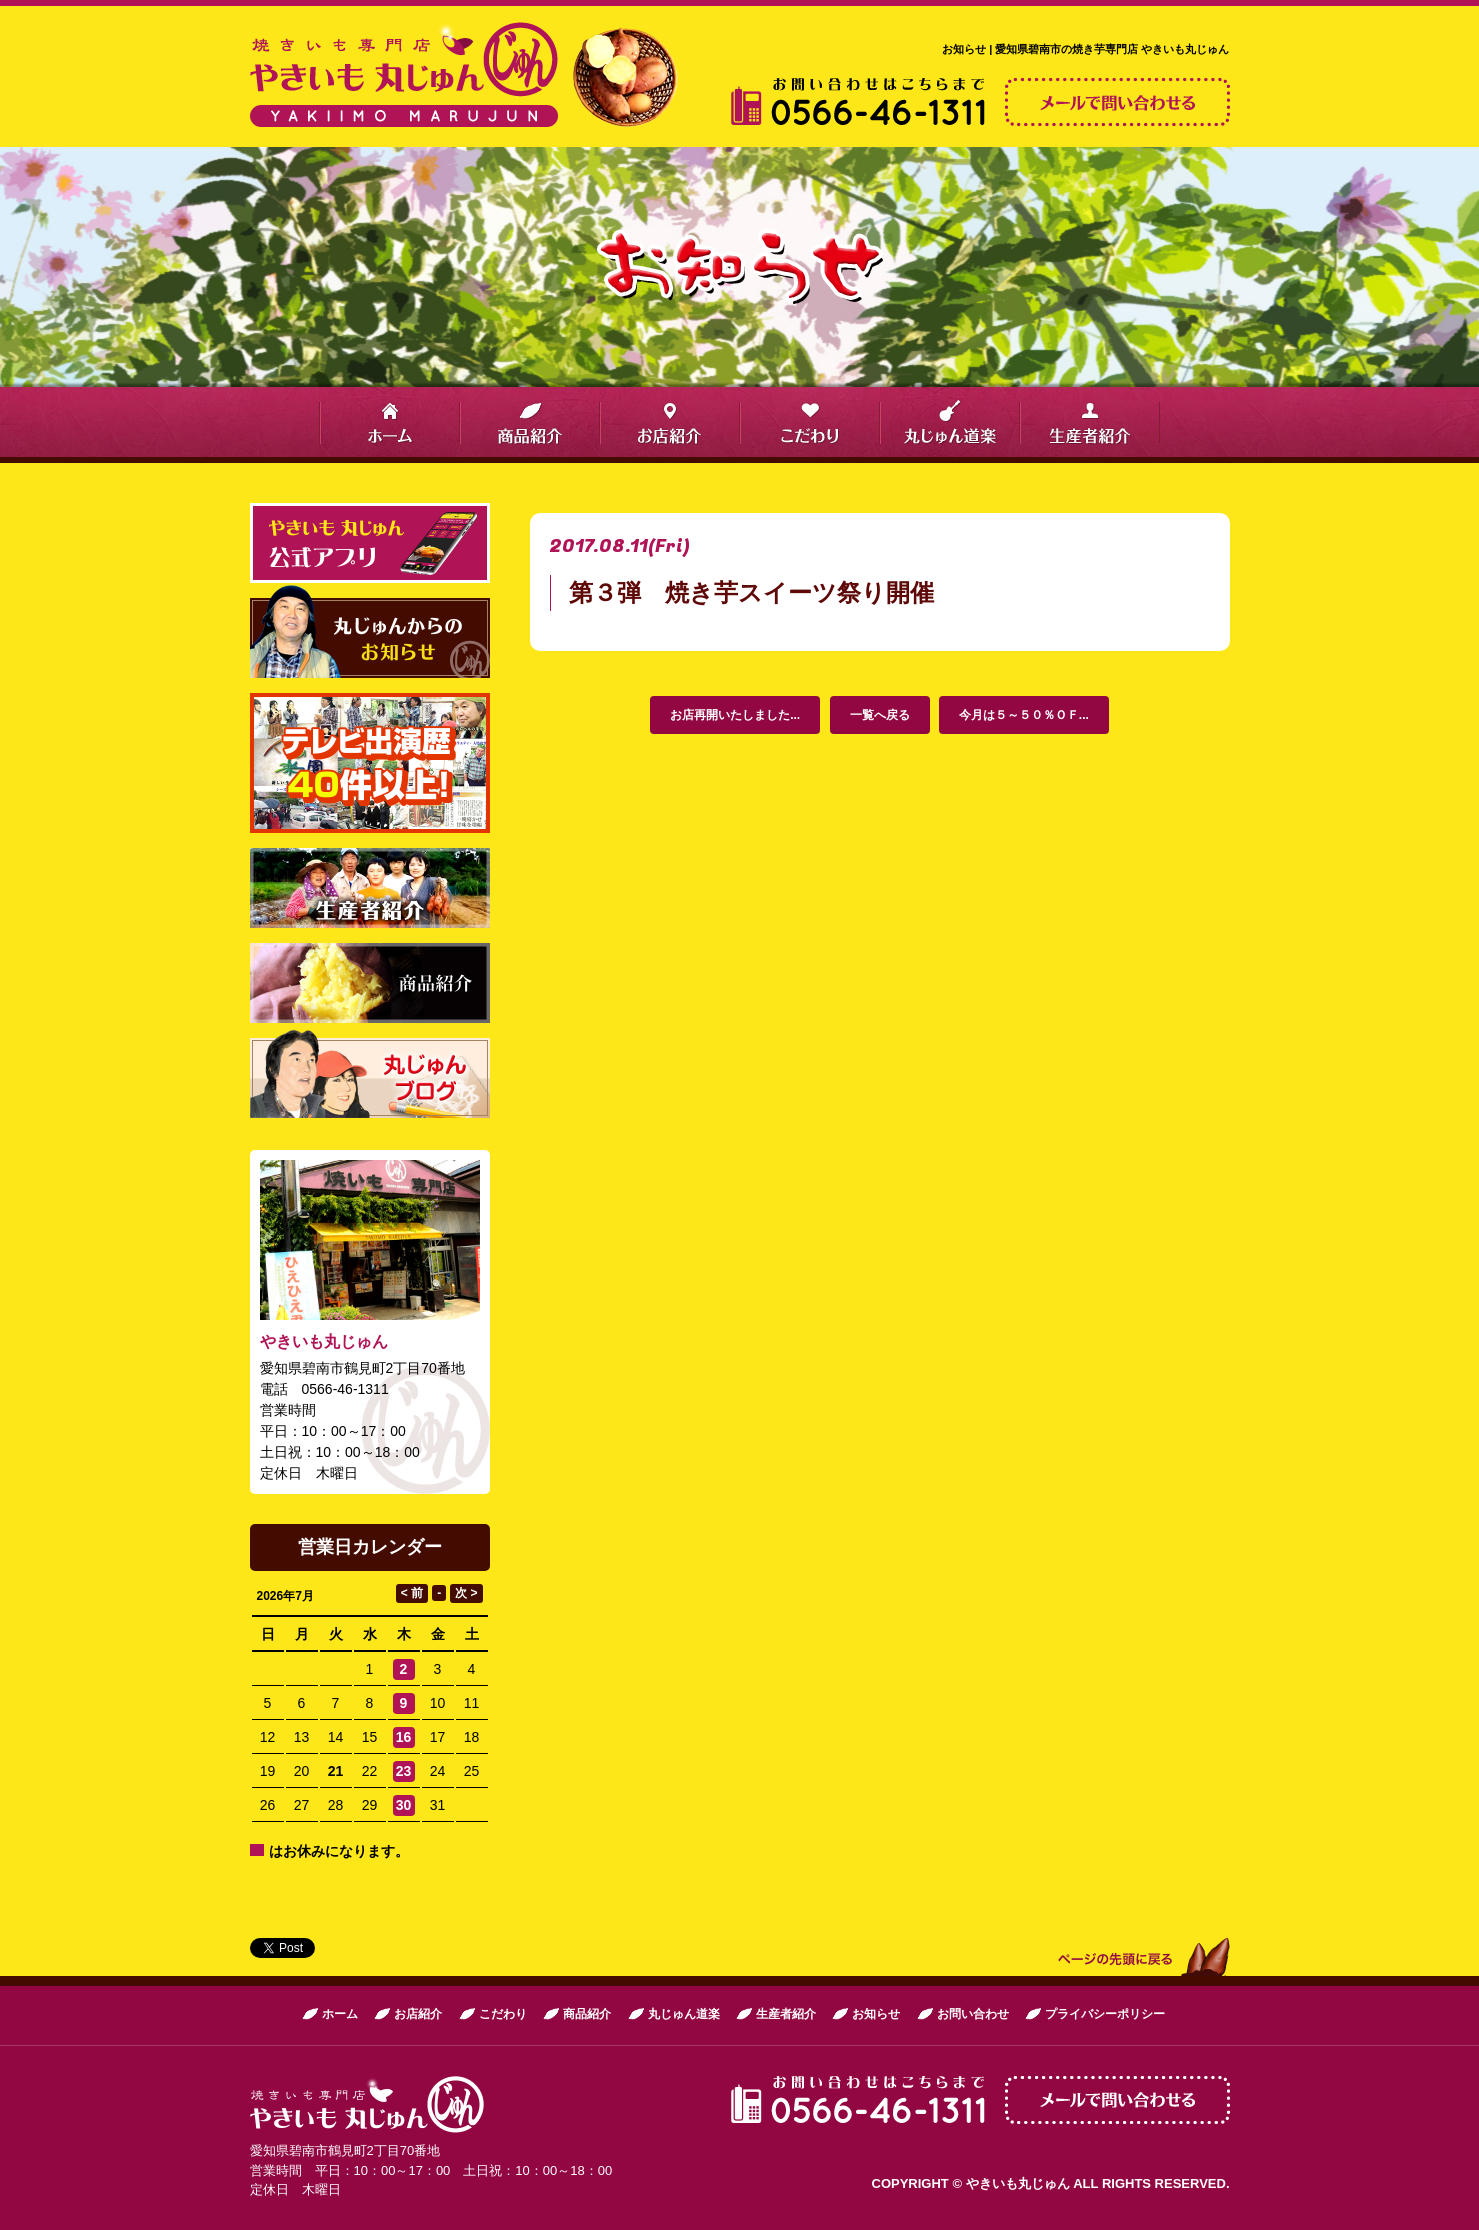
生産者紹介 (786, 2014)
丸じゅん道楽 (684, 2014)
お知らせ (876, 2014)
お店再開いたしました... (735, 715)
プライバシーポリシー (1105, 2014)
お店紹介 (418, 2014)
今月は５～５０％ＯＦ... (1024, 715)
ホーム (340, 2014)
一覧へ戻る (880, 715)
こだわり (503, 2014)
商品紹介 (587, 2014)
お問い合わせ (973, 2014)
